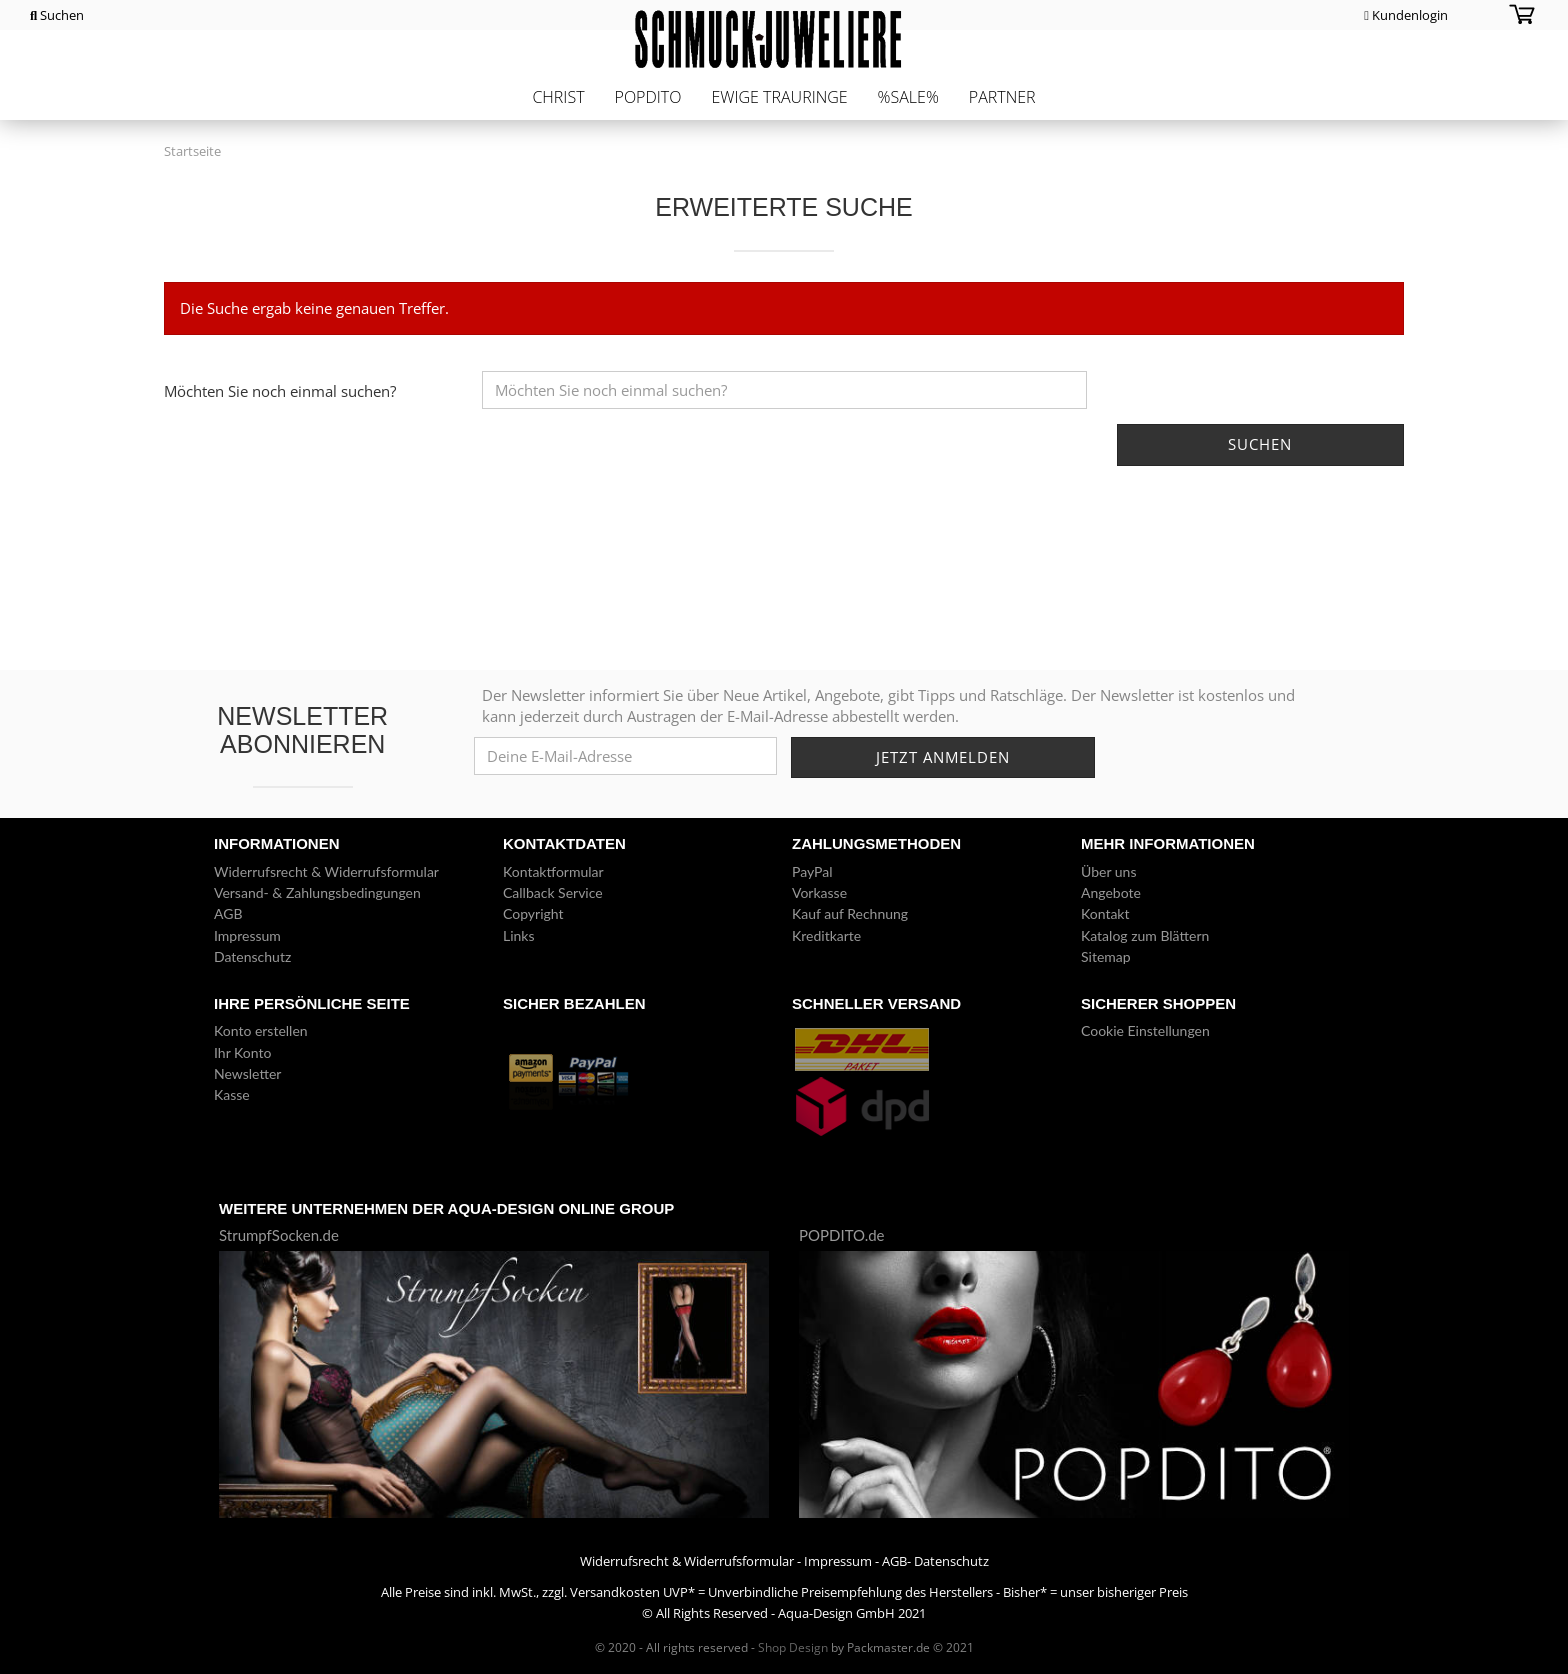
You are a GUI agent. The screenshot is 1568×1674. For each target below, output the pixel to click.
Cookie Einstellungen (1145, 1030)
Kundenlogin (1406, 15)
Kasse (232, 1094)
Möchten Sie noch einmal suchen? (280, 391)
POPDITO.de (842, 1235)
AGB (228, 913)
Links (519, 935)
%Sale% (908, 97)
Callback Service (553, 892)
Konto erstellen (261, 1030)
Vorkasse (819, 892)
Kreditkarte (826, 935)
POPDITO (648, 97)
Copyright (533, 913)
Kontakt (1105, 913)
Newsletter (247, 1073)
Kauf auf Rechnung (850, 913)
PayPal (812, 871)
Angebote (1111, 892)
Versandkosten (615, 1592)
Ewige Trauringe (779, 97)
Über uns (1108, 871)
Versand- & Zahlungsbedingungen (317, 892)
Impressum (247, 935)
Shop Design (793, 1647)
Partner (1002, 97)
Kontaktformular (553, 871)
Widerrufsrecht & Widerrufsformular (326, 871)
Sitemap (1106, 956)
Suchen (57, 15)
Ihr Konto (242, 1052)
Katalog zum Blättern (1145, 935)
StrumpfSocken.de (279, 1235)
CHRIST (558, 97)
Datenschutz (252, 956)
